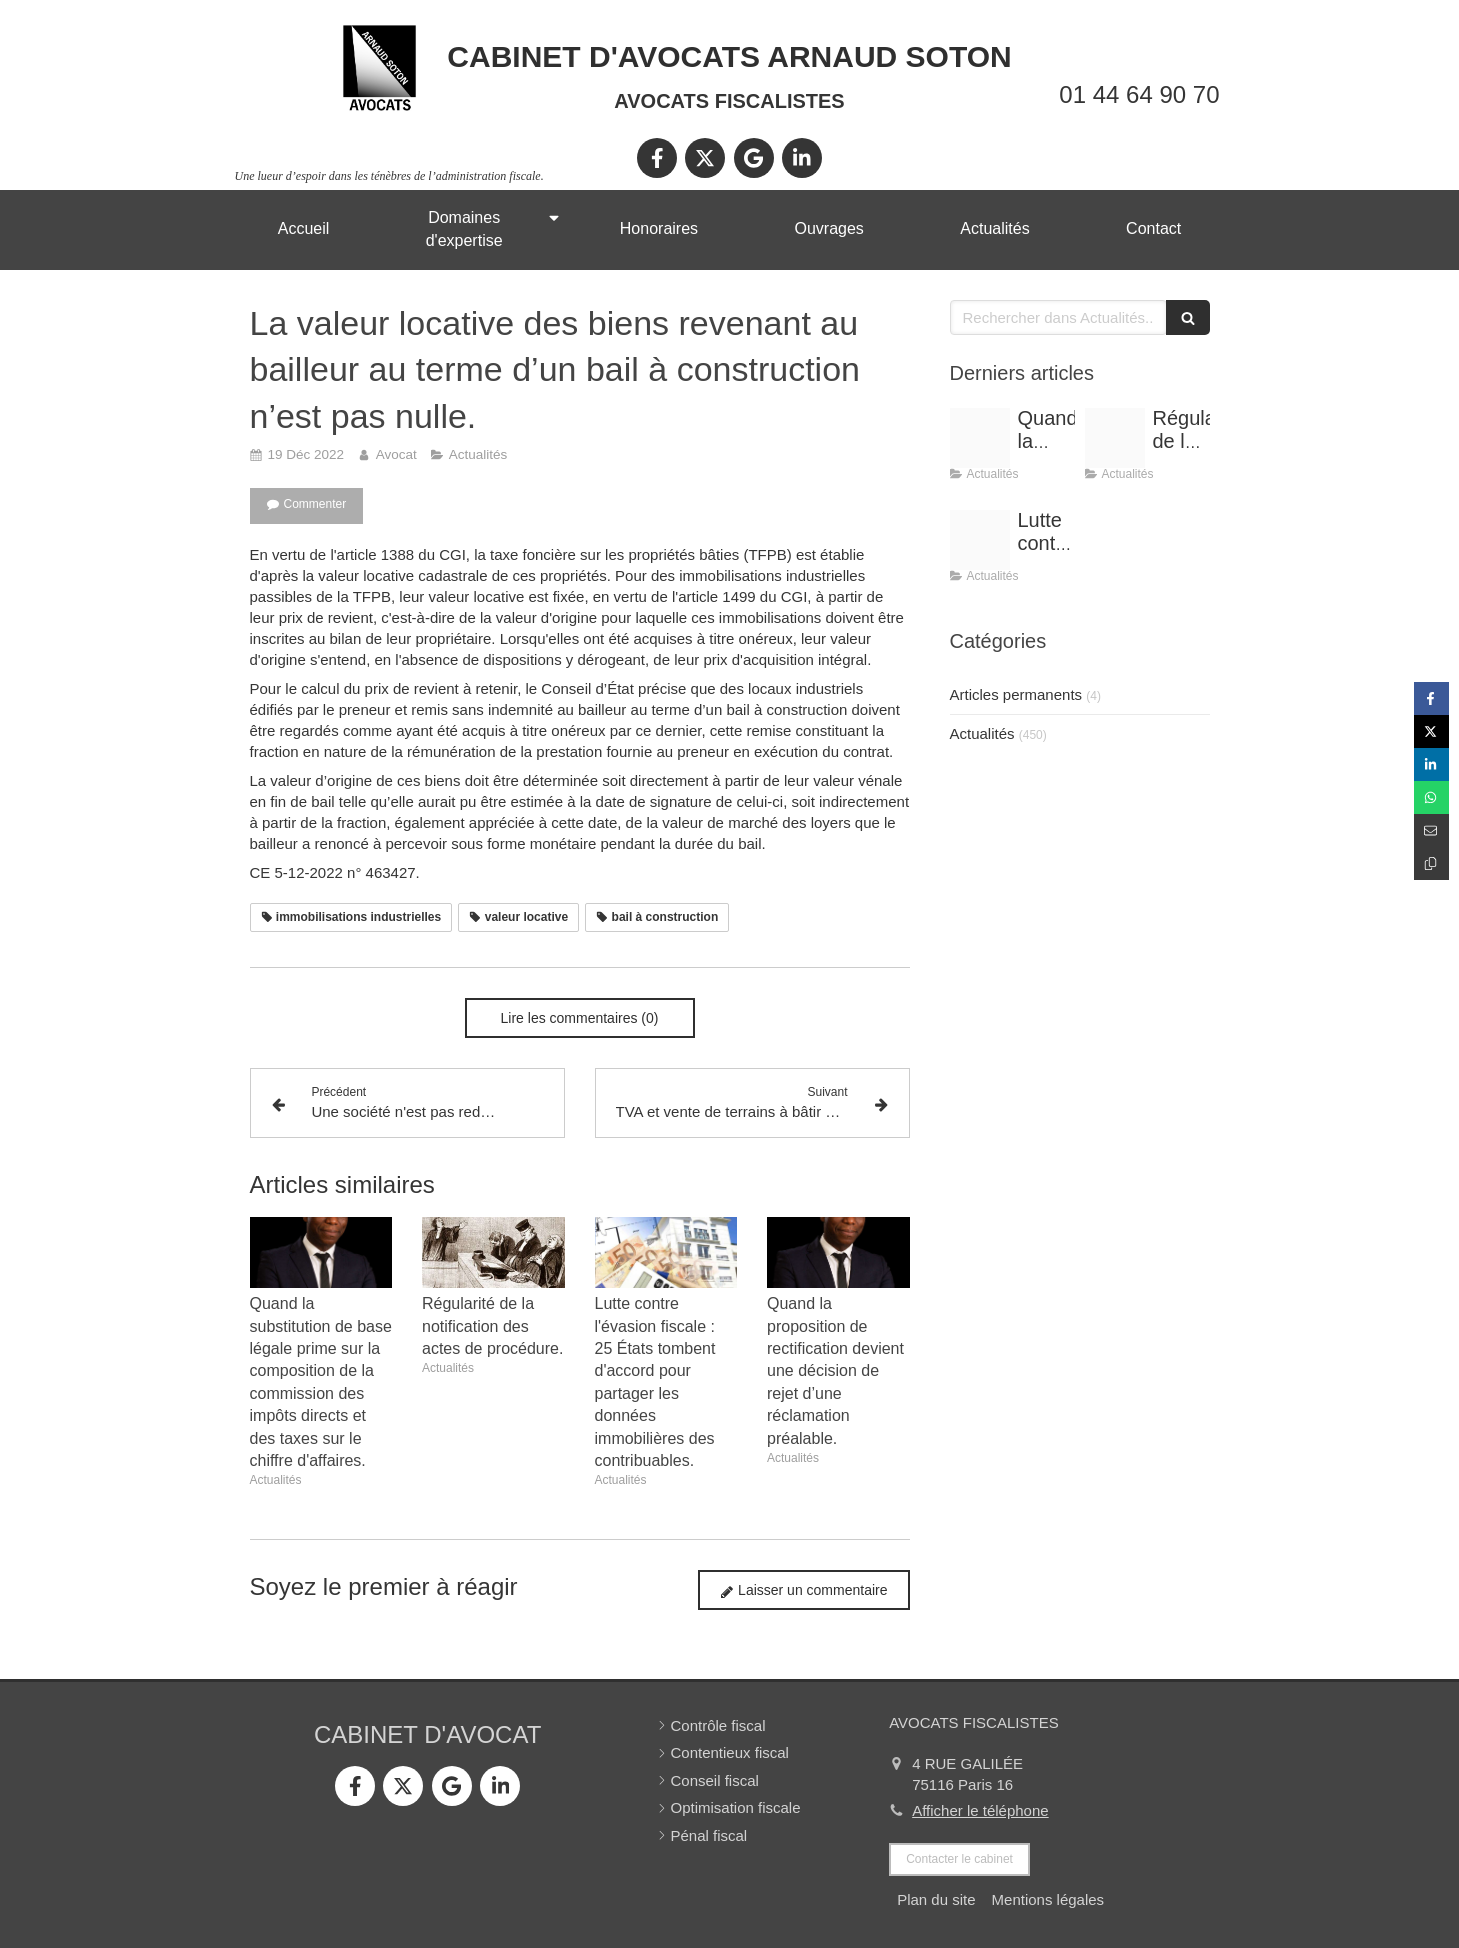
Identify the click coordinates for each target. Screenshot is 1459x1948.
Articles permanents (1016, 694)
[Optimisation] (980, 540)
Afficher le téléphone (980, 1810)
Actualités (982, 733)
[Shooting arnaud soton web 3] (980, 438)
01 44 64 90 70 (1139, 94)
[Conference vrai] (1115, 438)
